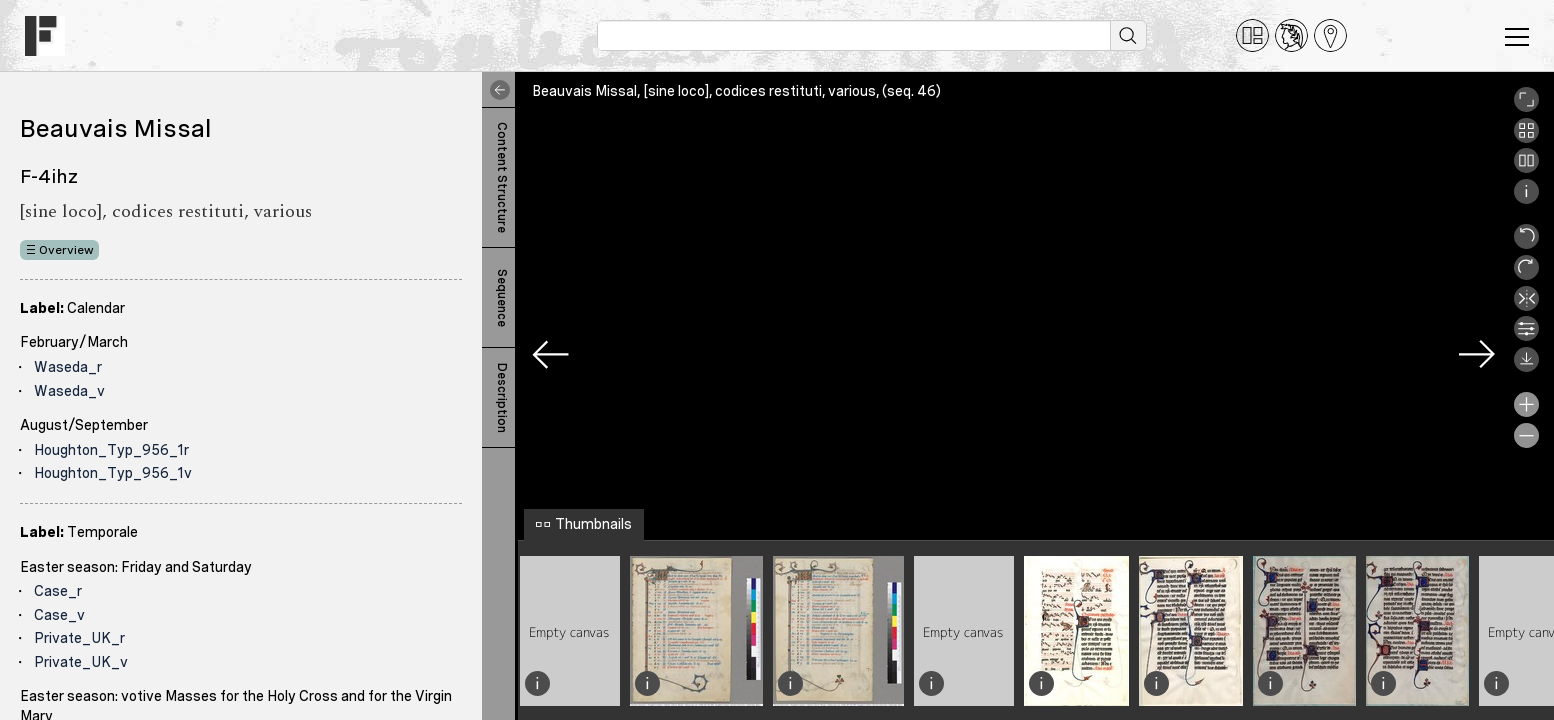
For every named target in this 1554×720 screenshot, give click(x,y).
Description (502, 398)
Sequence (502, 298)
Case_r (58, 591)
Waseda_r (68, 367)
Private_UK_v (81, 662)
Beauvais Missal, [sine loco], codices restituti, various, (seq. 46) (736, 91)
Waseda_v (69, 391)
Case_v (59, 615)
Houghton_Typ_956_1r (111, 450)
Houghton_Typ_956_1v (113, 473)
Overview (66, 250)
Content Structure (502, 177)
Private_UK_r (79, 638)
